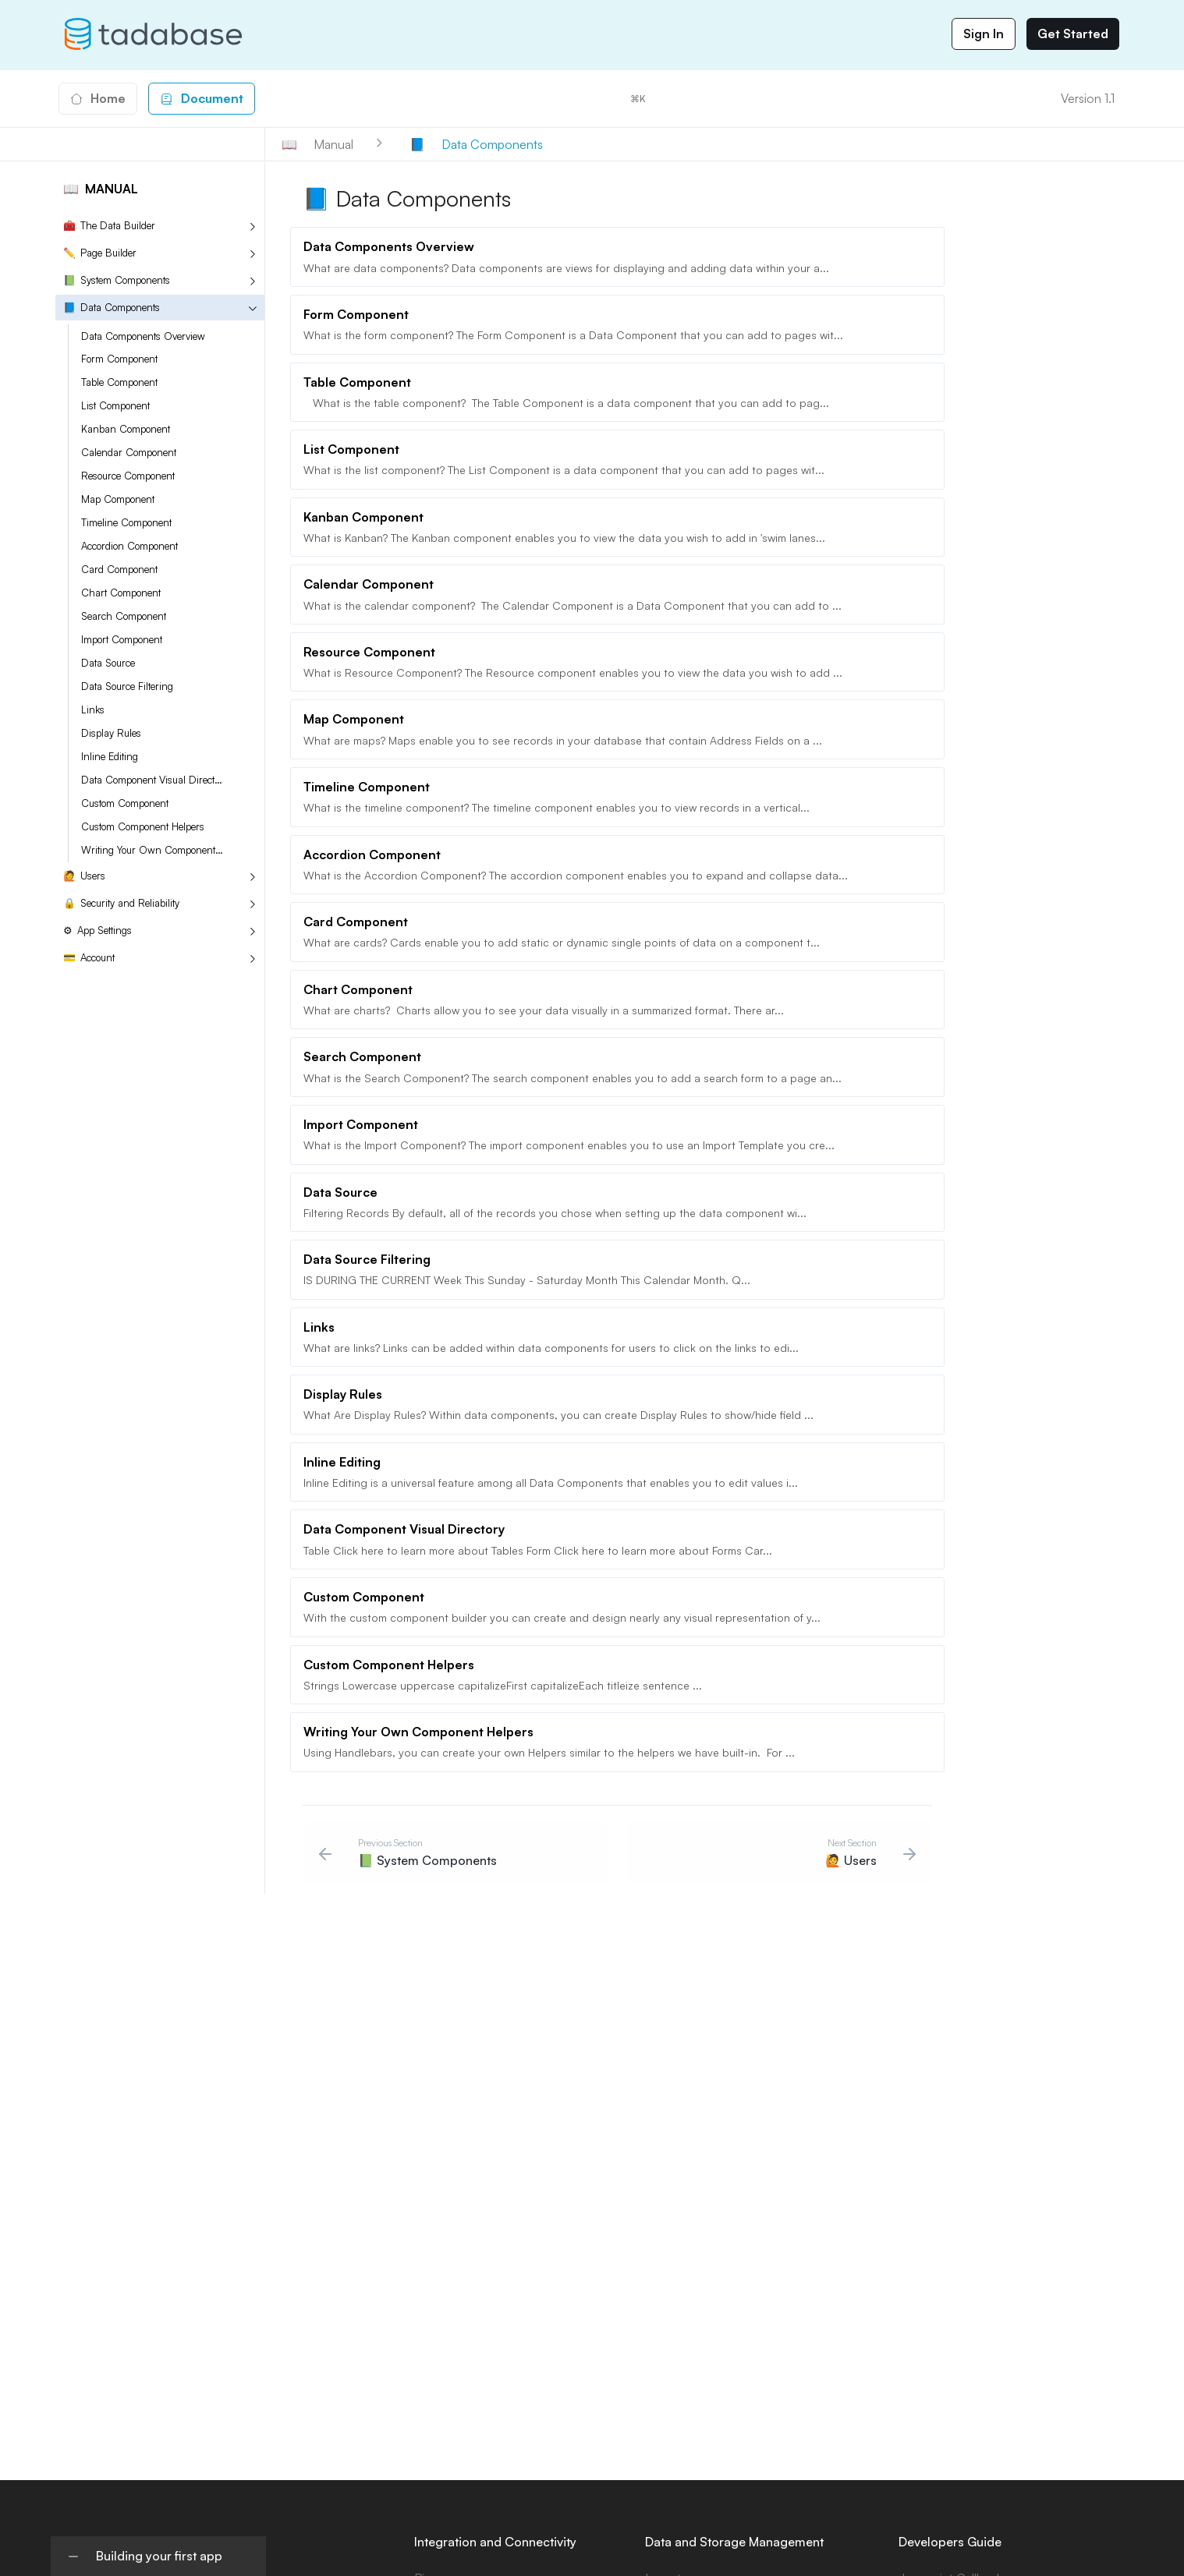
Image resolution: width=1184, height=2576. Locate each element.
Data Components (111, 307)
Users (84, 876)
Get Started (1072, 33)
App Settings (97, 930)
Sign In (983, 33)
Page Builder (99, 253)
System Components (116, 280)
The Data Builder (109, 226)
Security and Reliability (121, 903)
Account (89, 958)
